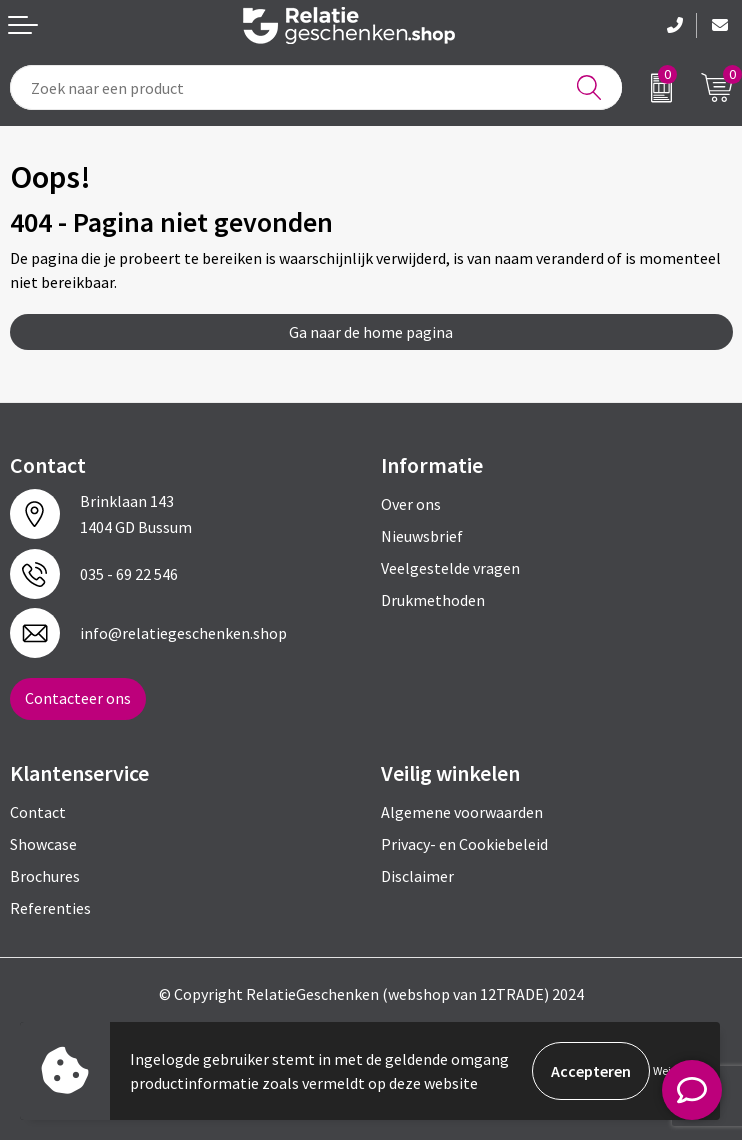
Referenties (50, 908)
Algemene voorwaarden (462, 812)
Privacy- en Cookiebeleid (464, 844)
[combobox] (316, 87)
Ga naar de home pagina (371, 332)
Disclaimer (417, 876)
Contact (38, 812)
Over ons (411, 504)
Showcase (43, 844)
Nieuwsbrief (422, 536)
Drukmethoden (433, 600)
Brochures (45, 876)
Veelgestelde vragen (450, 568)
